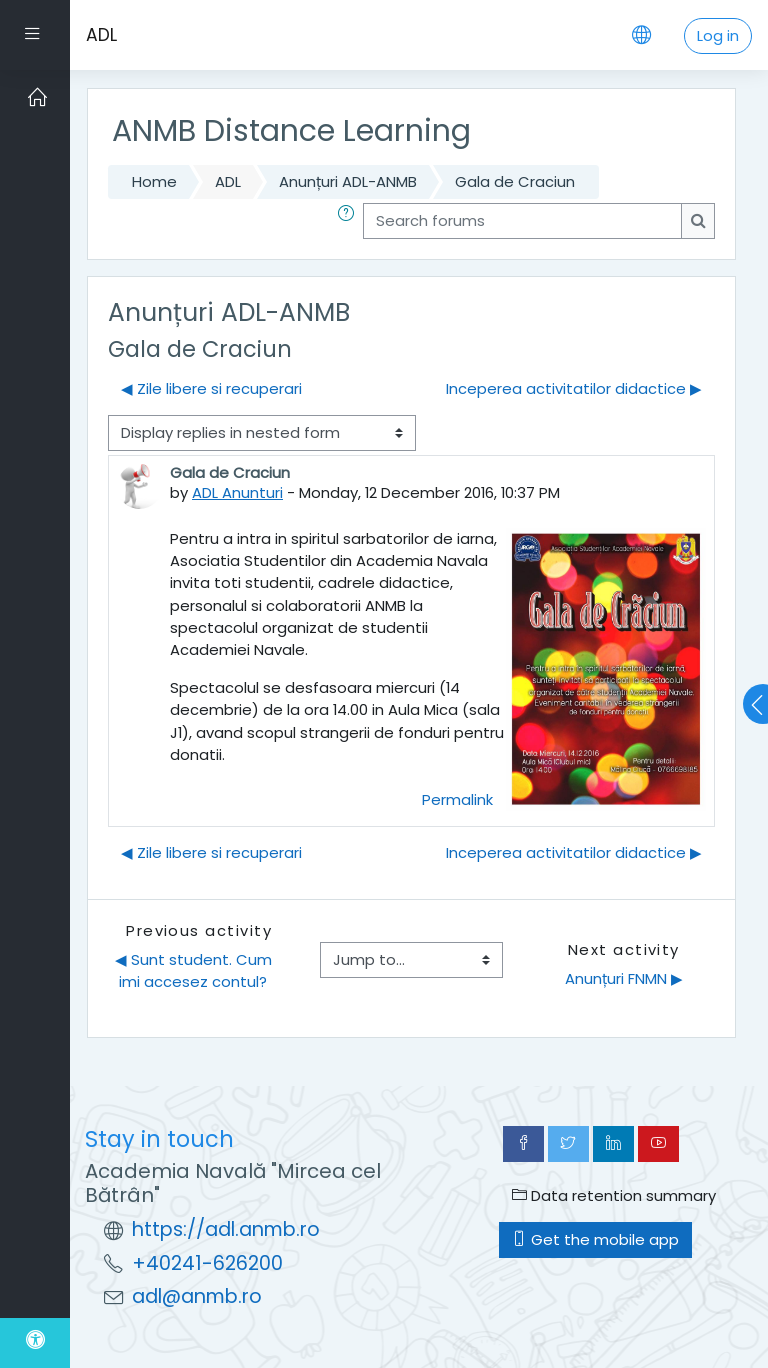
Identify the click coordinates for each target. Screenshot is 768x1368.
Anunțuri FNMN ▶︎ (624, 978)
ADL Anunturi (237, 492)
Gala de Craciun (515, 181)
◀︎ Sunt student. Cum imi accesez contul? (195, 970)
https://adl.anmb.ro (226, 1229)
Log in (718, 35)
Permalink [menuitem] (457, 799)
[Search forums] (522, 221)
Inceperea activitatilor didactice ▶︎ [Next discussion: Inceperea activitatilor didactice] (574, 388)
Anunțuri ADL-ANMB (348, 181)
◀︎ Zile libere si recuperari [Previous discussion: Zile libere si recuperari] (211, 388)
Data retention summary (614, 1195)
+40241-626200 (207, 1263)
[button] (350, 221)
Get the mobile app (595, 1239)
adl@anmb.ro (197, 1296)
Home (154, 181)
